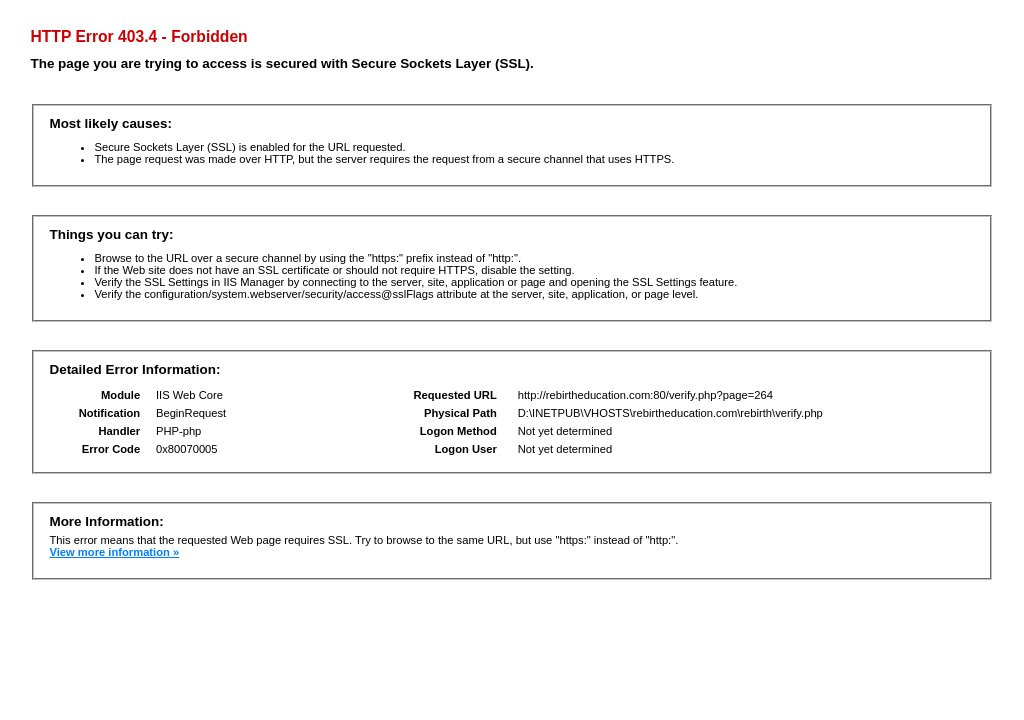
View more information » (114, 552)
